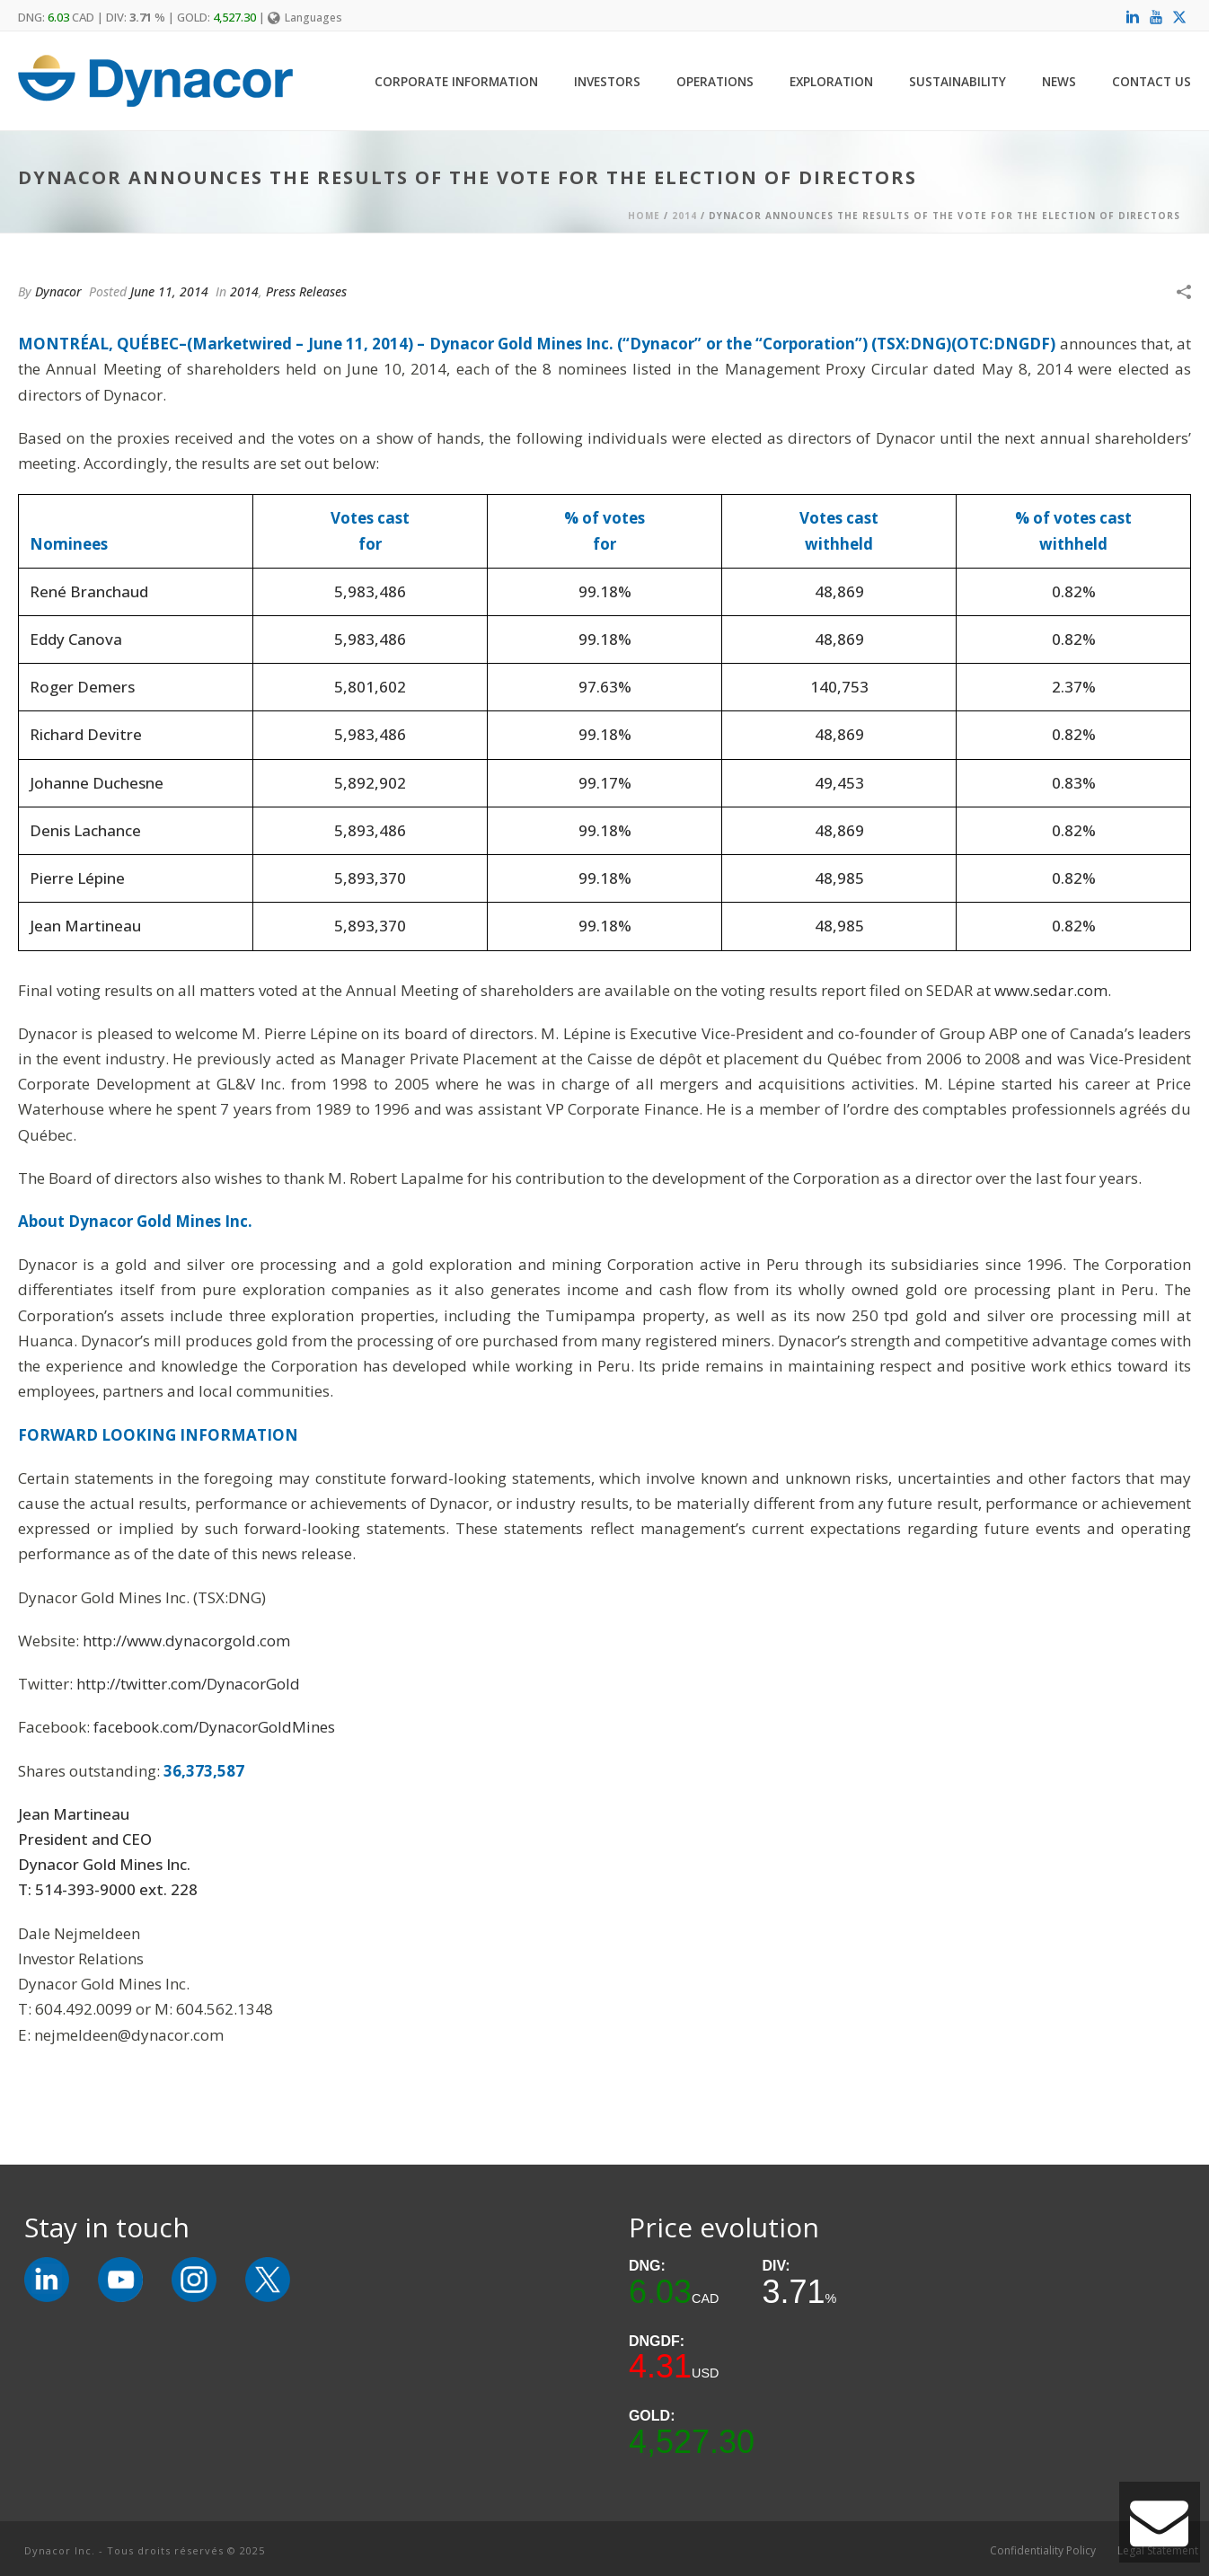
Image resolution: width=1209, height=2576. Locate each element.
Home (644, 215)
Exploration (831, 81)
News (1059, 81)
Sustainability (957, 81)
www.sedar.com (1051, 990)
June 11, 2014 (169, 291)
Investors (607, 81)
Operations (715, 81)
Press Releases (306, 291)
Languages (305, 17)
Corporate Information (456, 81)
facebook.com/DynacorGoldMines (214, 1726)
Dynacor (58, 291)
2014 (684, 215)
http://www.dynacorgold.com (186, 1640)
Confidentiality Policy (1043, 2551)
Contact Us (1151, 81)
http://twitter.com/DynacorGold (188, 1683)
